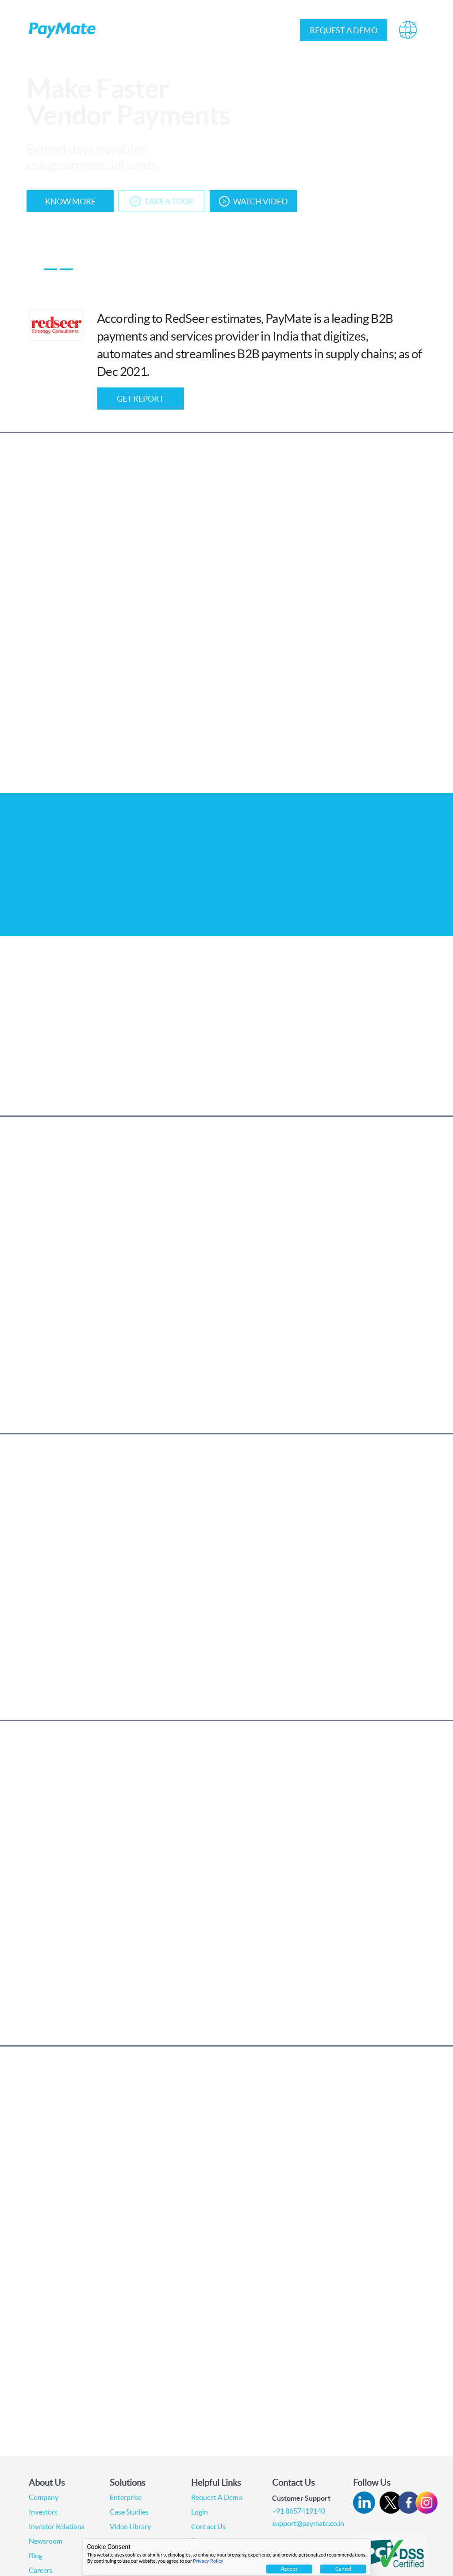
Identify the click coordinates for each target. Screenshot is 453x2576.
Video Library (130, 2526)
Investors (43, 2512)
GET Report (140, 399)
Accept (289, 2569)
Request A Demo (216, 2497)
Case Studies (129, 2512)
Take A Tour (161, 201)
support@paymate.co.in (308, 2523)
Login (276, 30)
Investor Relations (227, 29)
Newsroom (45, 2541)
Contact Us (208, 2526)
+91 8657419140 (298, 2511)
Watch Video (253, 201)
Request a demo (343, 30)
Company (43, 2497)
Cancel (343, 2569)
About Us (121, 29)
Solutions (170, 30)
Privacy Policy (208, 2561)
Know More (70, 201)
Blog (35, 2556)
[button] (408, 30)
